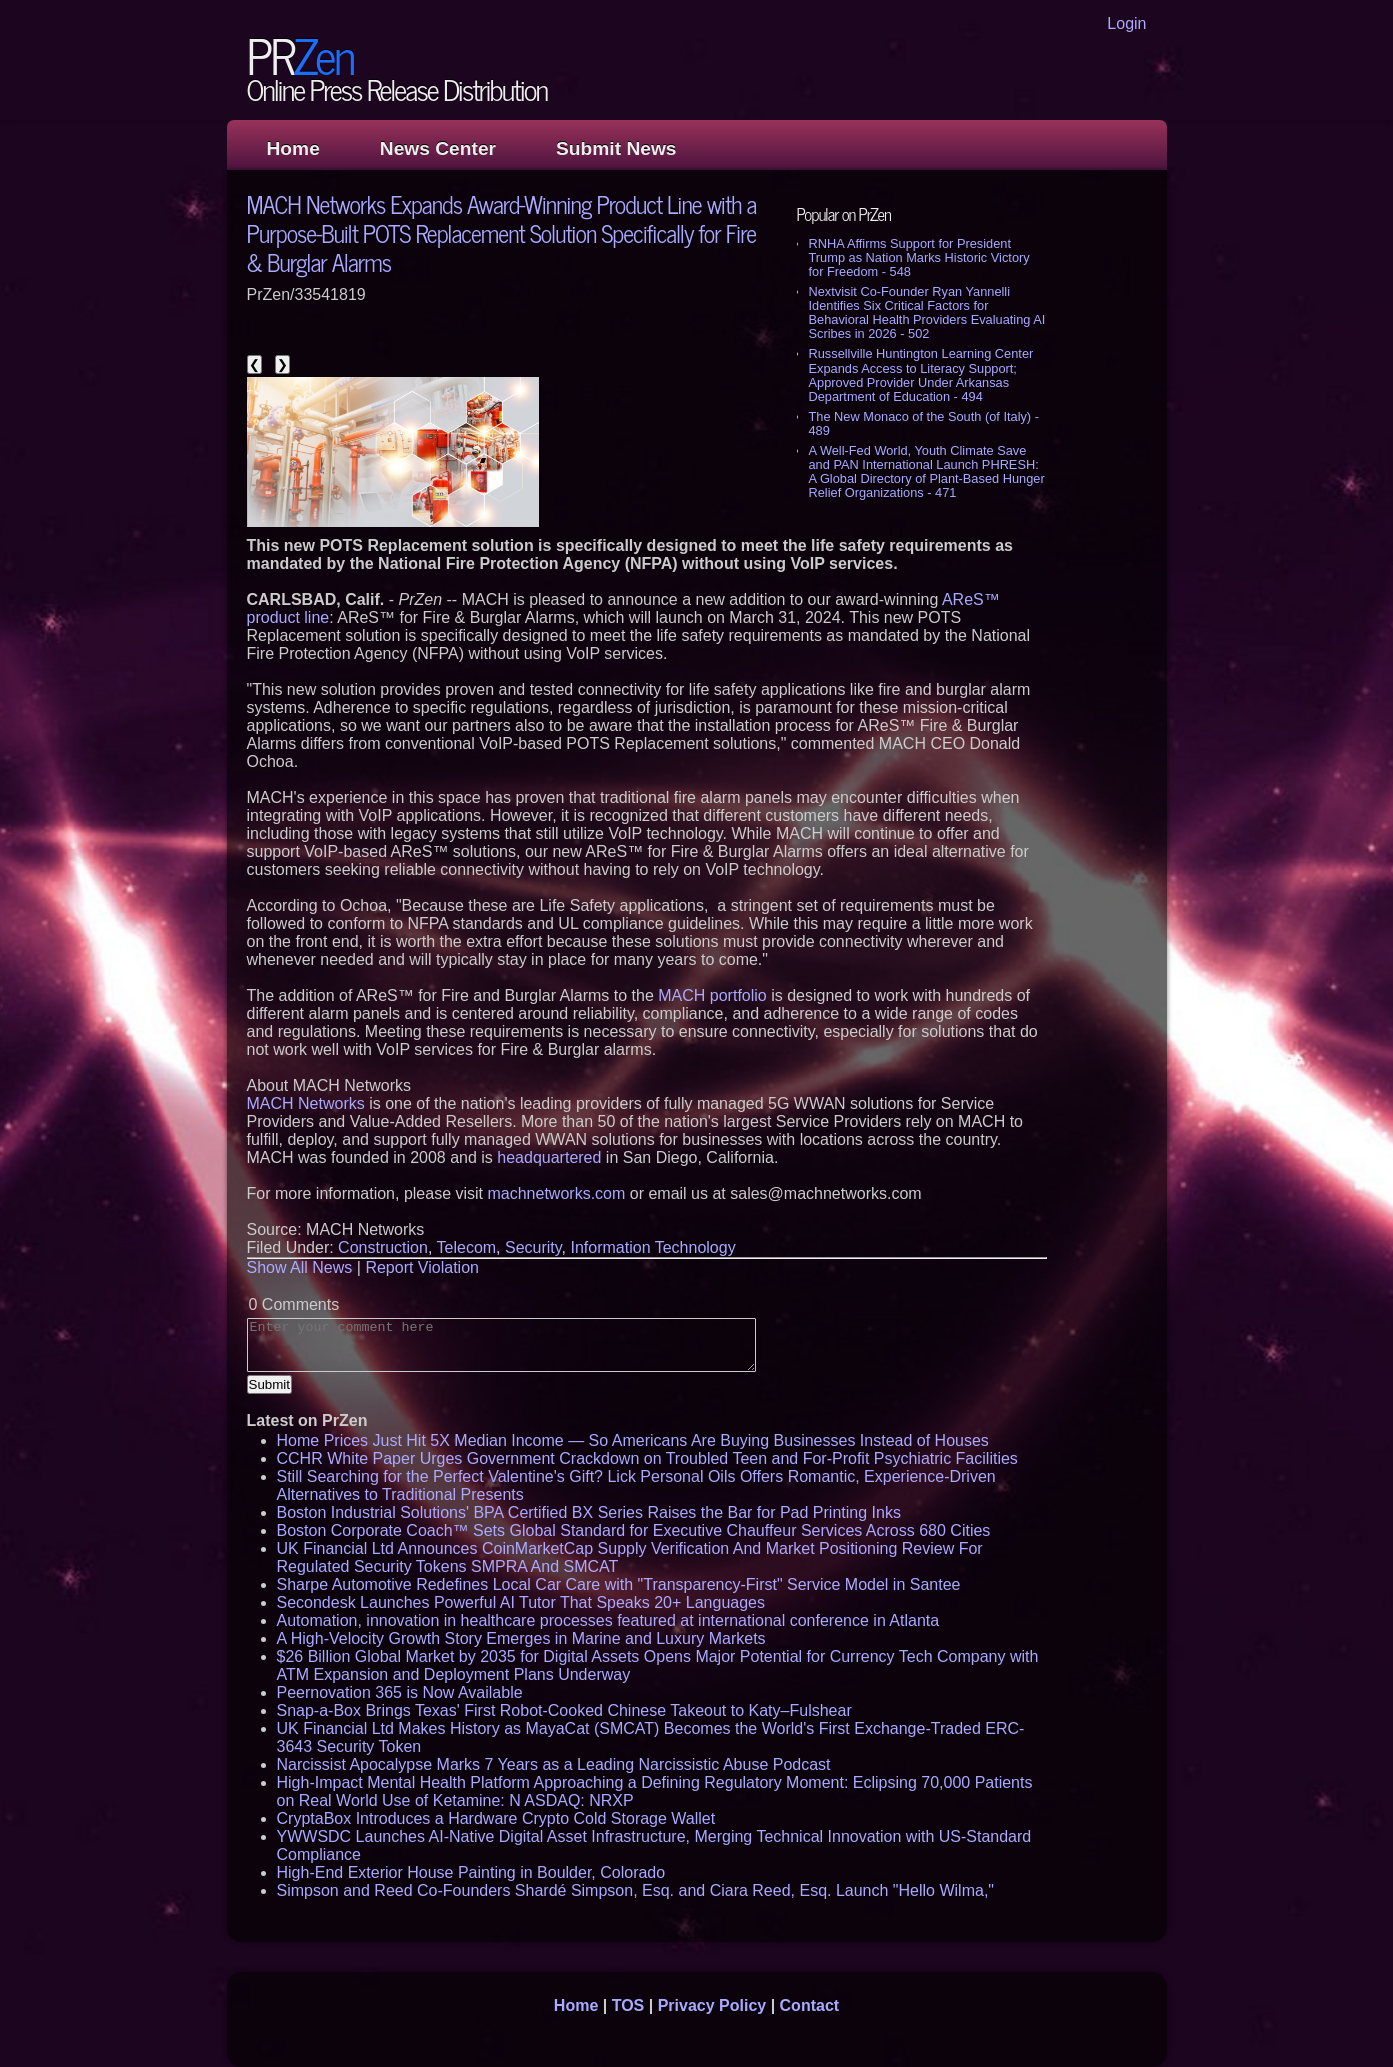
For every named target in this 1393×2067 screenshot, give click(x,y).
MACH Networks (306, 1103)
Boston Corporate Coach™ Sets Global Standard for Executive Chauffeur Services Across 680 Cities (634, 1530)
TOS (628, 2005)
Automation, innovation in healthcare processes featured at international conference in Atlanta (608, 1620)
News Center (438, 148)
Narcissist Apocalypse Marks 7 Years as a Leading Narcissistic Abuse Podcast (554, 1764)
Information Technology (653, 1247)
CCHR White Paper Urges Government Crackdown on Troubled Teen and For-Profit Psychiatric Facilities (647, 1458)
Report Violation (422, 1267)
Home (293, 148)
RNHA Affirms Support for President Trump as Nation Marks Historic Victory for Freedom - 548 (919, 257)
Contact (810, 2005)
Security (533, 1247)
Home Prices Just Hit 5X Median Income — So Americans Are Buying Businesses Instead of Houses (633, 1440)
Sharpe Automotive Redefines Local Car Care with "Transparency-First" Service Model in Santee (619, 1584)
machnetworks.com (556, 1193)
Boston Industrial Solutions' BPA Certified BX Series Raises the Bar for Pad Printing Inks (589, 1512)
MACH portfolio (712, 995)
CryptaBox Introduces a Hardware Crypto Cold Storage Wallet (496, 1818)
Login (1126, 23)
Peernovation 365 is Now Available (400, 1692)
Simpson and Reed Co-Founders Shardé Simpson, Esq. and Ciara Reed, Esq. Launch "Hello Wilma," (636, 1890)
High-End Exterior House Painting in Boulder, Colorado (471, 1872)
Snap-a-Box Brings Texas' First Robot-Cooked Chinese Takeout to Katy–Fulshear (564, 1710)
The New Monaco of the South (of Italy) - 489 (924, 423)
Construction (383, 1247)
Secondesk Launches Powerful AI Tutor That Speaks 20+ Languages (521, 1602)
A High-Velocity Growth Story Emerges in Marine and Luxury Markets (521, 1638)
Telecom (467, 1247)
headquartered (549, 1157)
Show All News (300, 1267)
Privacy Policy (712, 2005)
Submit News (616, 148)
